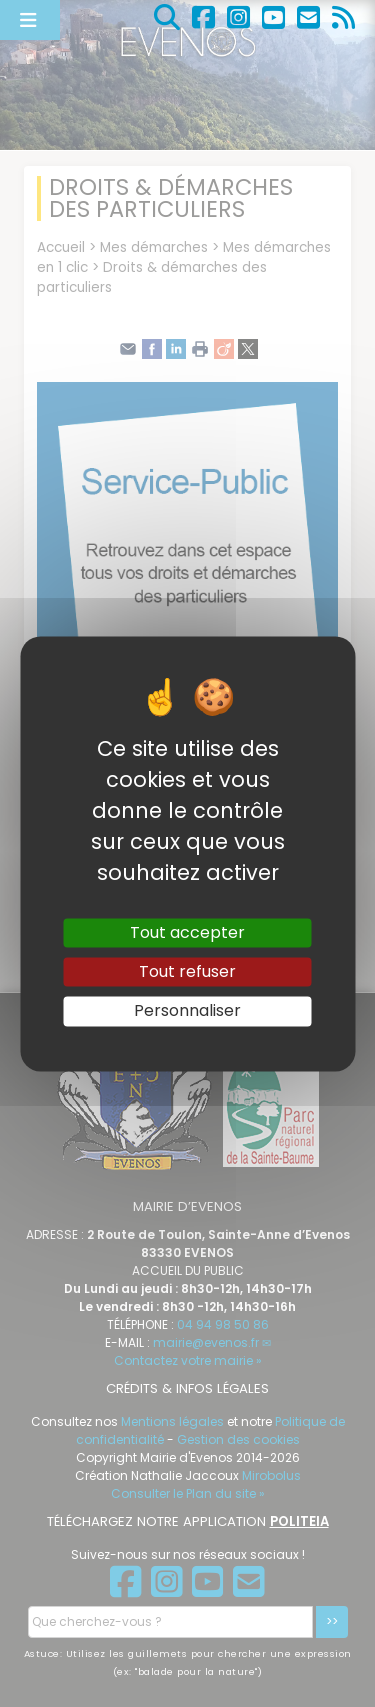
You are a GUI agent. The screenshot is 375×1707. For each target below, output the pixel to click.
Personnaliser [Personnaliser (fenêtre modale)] (187, 1011)
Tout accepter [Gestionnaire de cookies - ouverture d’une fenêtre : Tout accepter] (187, 932)
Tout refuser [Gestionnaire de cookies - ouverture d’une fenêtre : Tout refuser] (187, 972)
